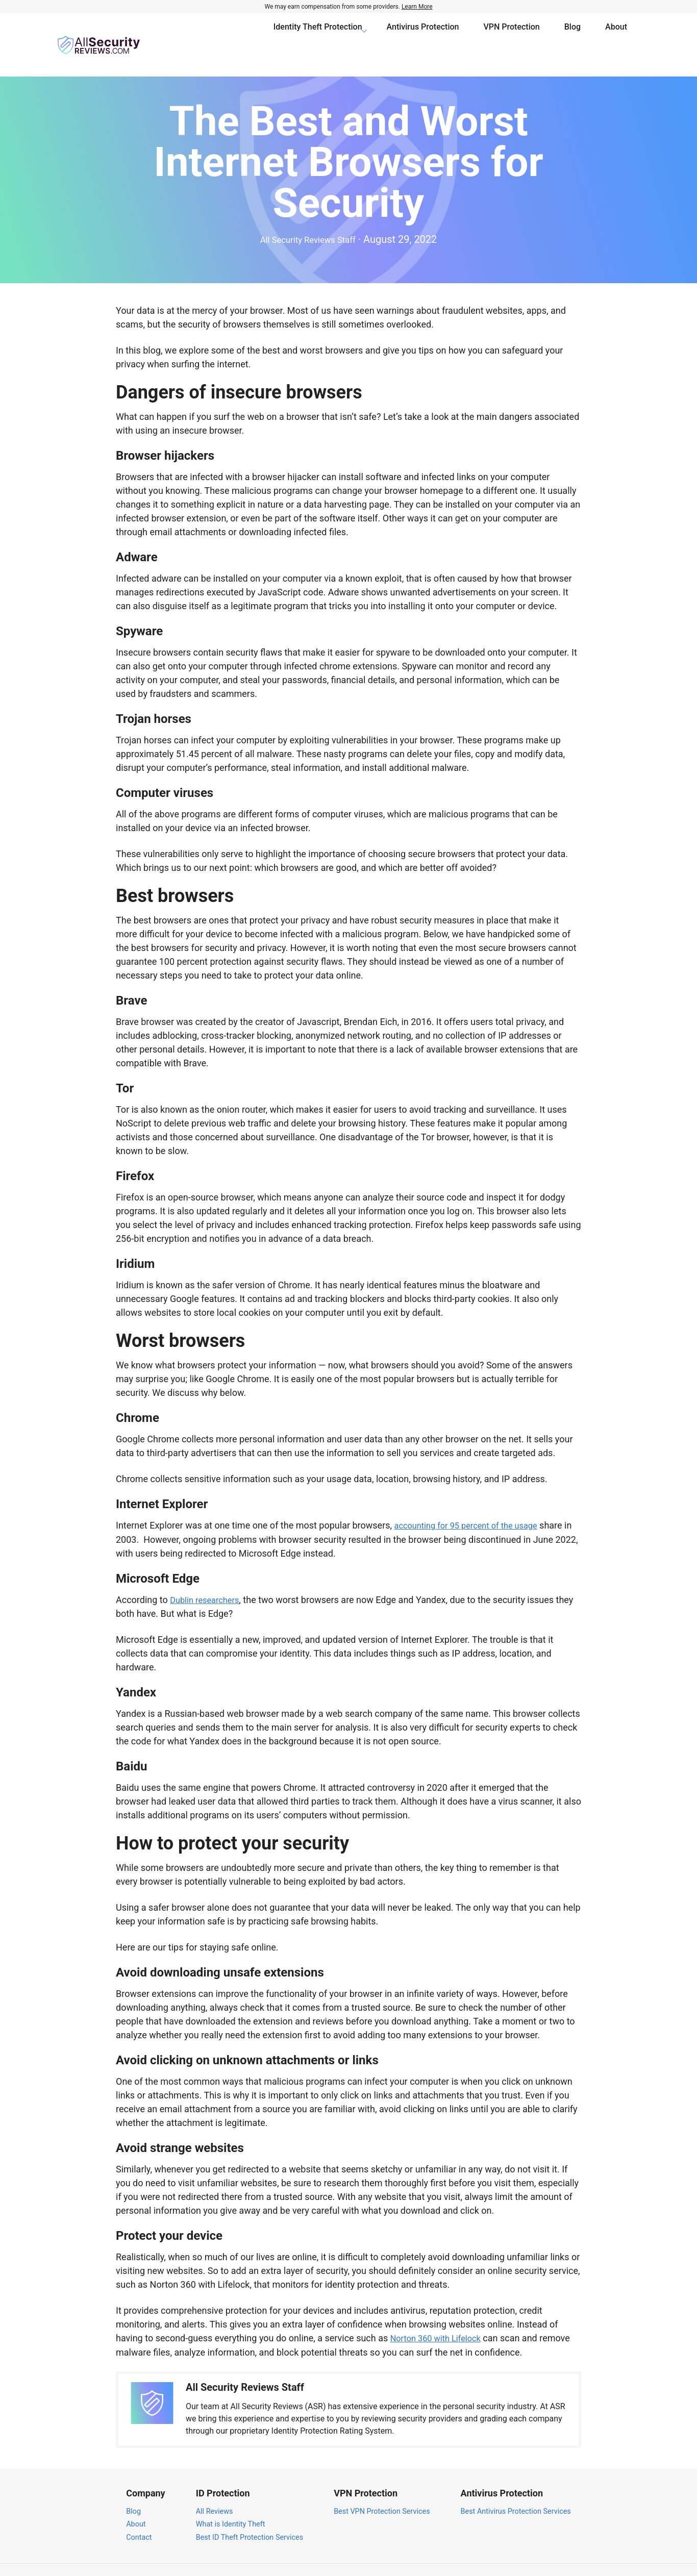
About (616, 35)
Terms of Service (601, 2560)
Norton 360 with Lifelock (440, 2319)
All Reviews (214, 2492)
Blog (572, 35)
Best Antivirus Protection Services (516, 2492)
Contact (139, 2518)
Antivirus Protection (423, 35)
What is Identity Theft (230, 2505)
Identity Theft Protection (317, 35)
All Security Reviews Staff (307, 220)
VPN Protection (512, 35)
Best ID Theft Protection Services (249, 2518)
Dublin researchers (208, 1580)
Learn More (417, 6)
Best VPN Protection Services (382, 2492)
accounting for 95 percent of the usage (473, 1507)
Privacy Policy (539, 2560)
